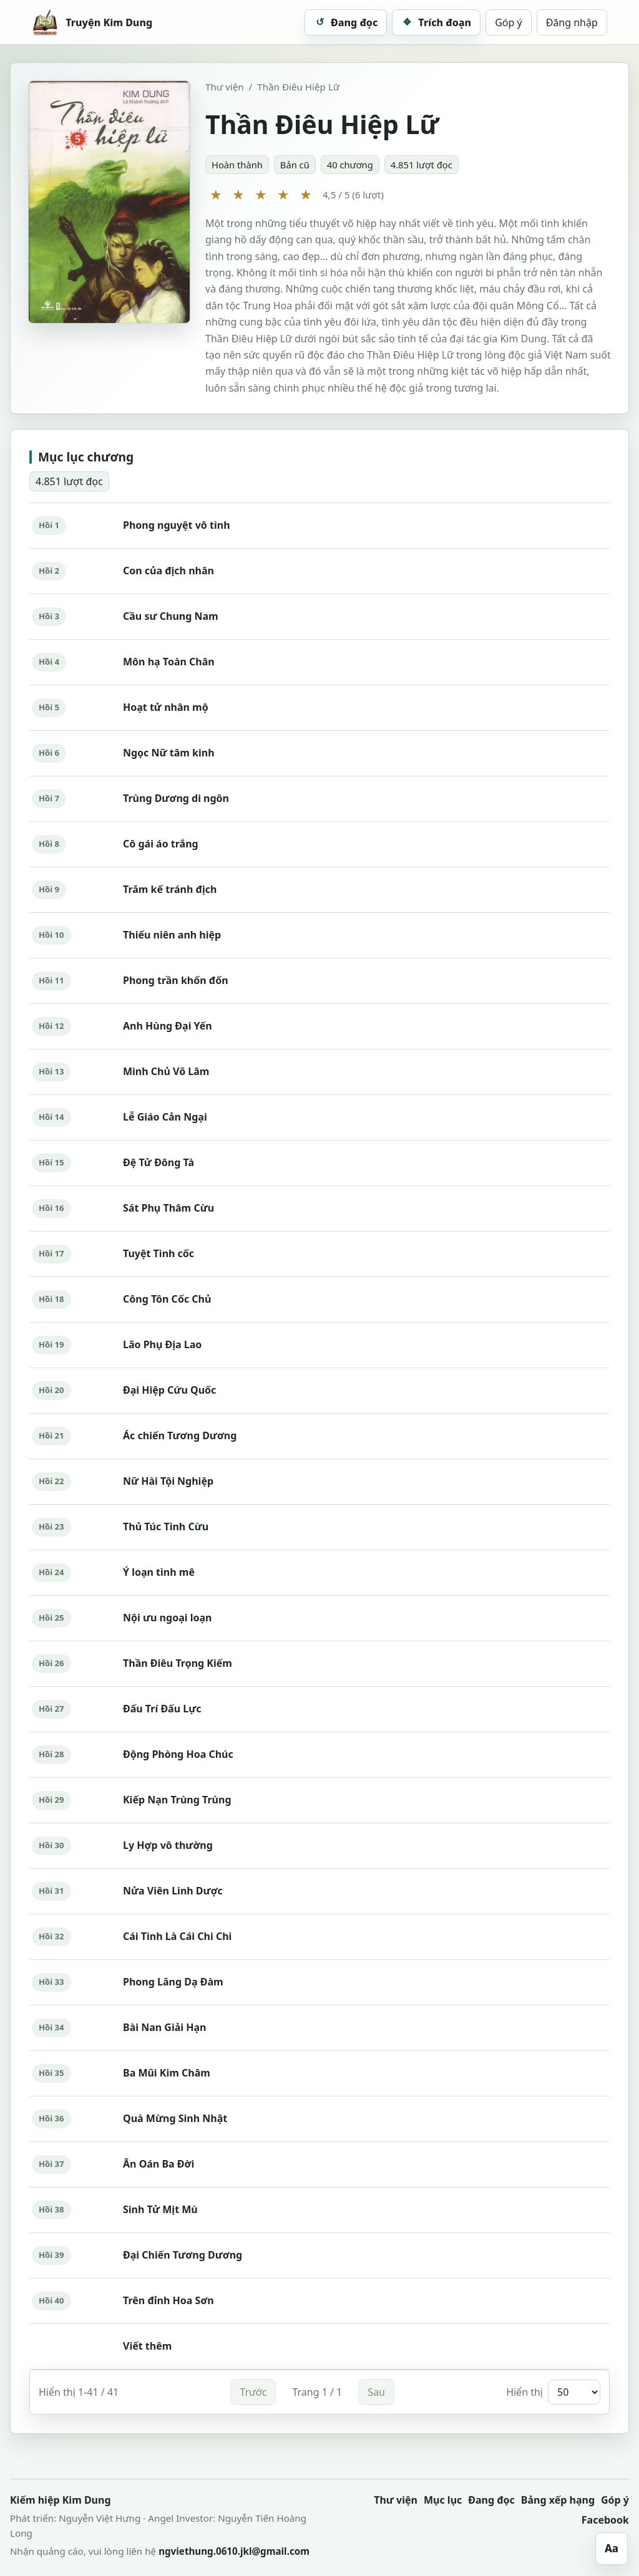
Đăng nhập (572, 22)
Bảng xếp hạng (558, 2500)
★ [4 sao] (283, 194)
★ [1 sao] (216, 194)
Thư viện (224, 86)
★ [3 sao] (261, 194)
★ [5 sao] (306, 194)
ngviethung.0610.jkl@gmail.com (234, 2551)
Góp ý (508, 22)
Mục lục (443, 2500)
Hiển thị (553, 2392)
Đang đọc (491, 2500)
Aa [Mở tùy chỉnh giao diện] (611, 2548)
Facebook (605, 2520)
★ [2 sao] (238, 194)
